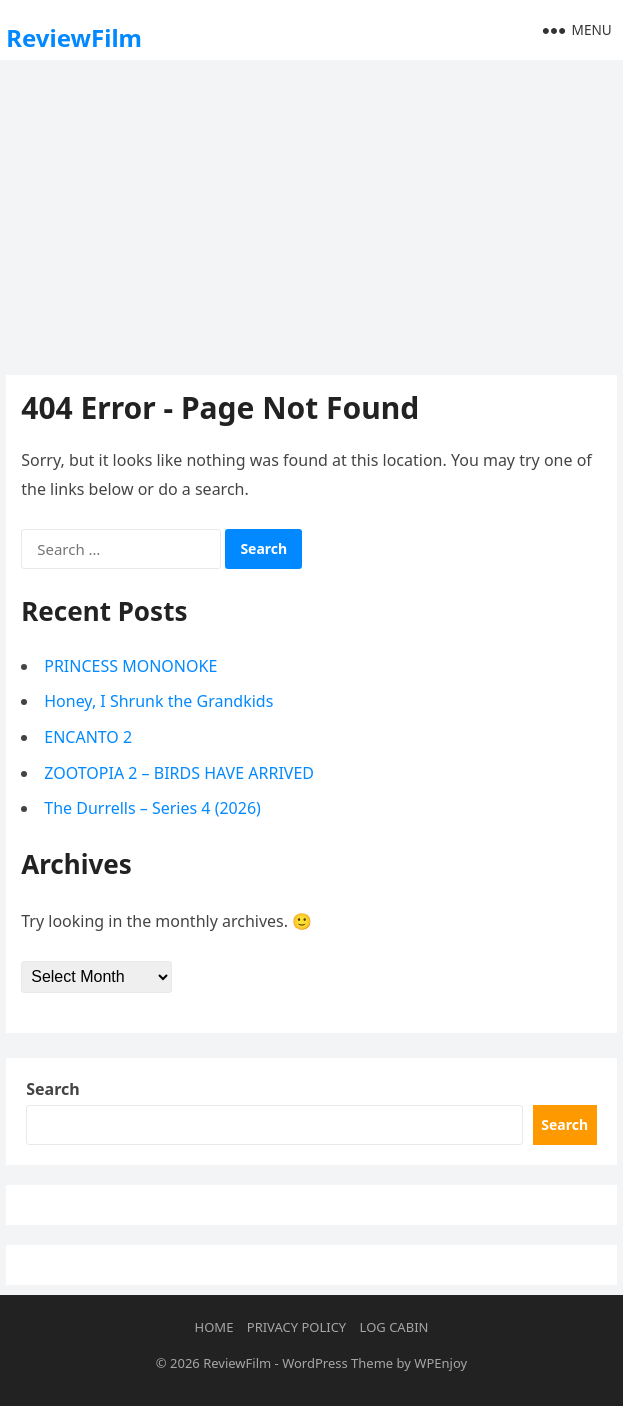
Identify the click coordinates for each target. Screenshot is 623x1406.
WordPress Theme (337, 1363)
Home (214, 1327)
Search (52, 1089)
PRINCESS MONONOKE (130, 666)
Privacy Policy (296, 1327)
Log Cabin (394, 1327)
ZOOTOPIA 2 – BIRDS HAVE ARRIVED (179, 773)
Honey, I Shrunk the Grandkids (158, 701)
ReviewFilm (74, 37)
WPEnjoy (440, 1363)
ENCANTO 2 (88, 737)
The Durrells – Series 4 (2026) (152, 808)
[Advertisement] (311, 215)
